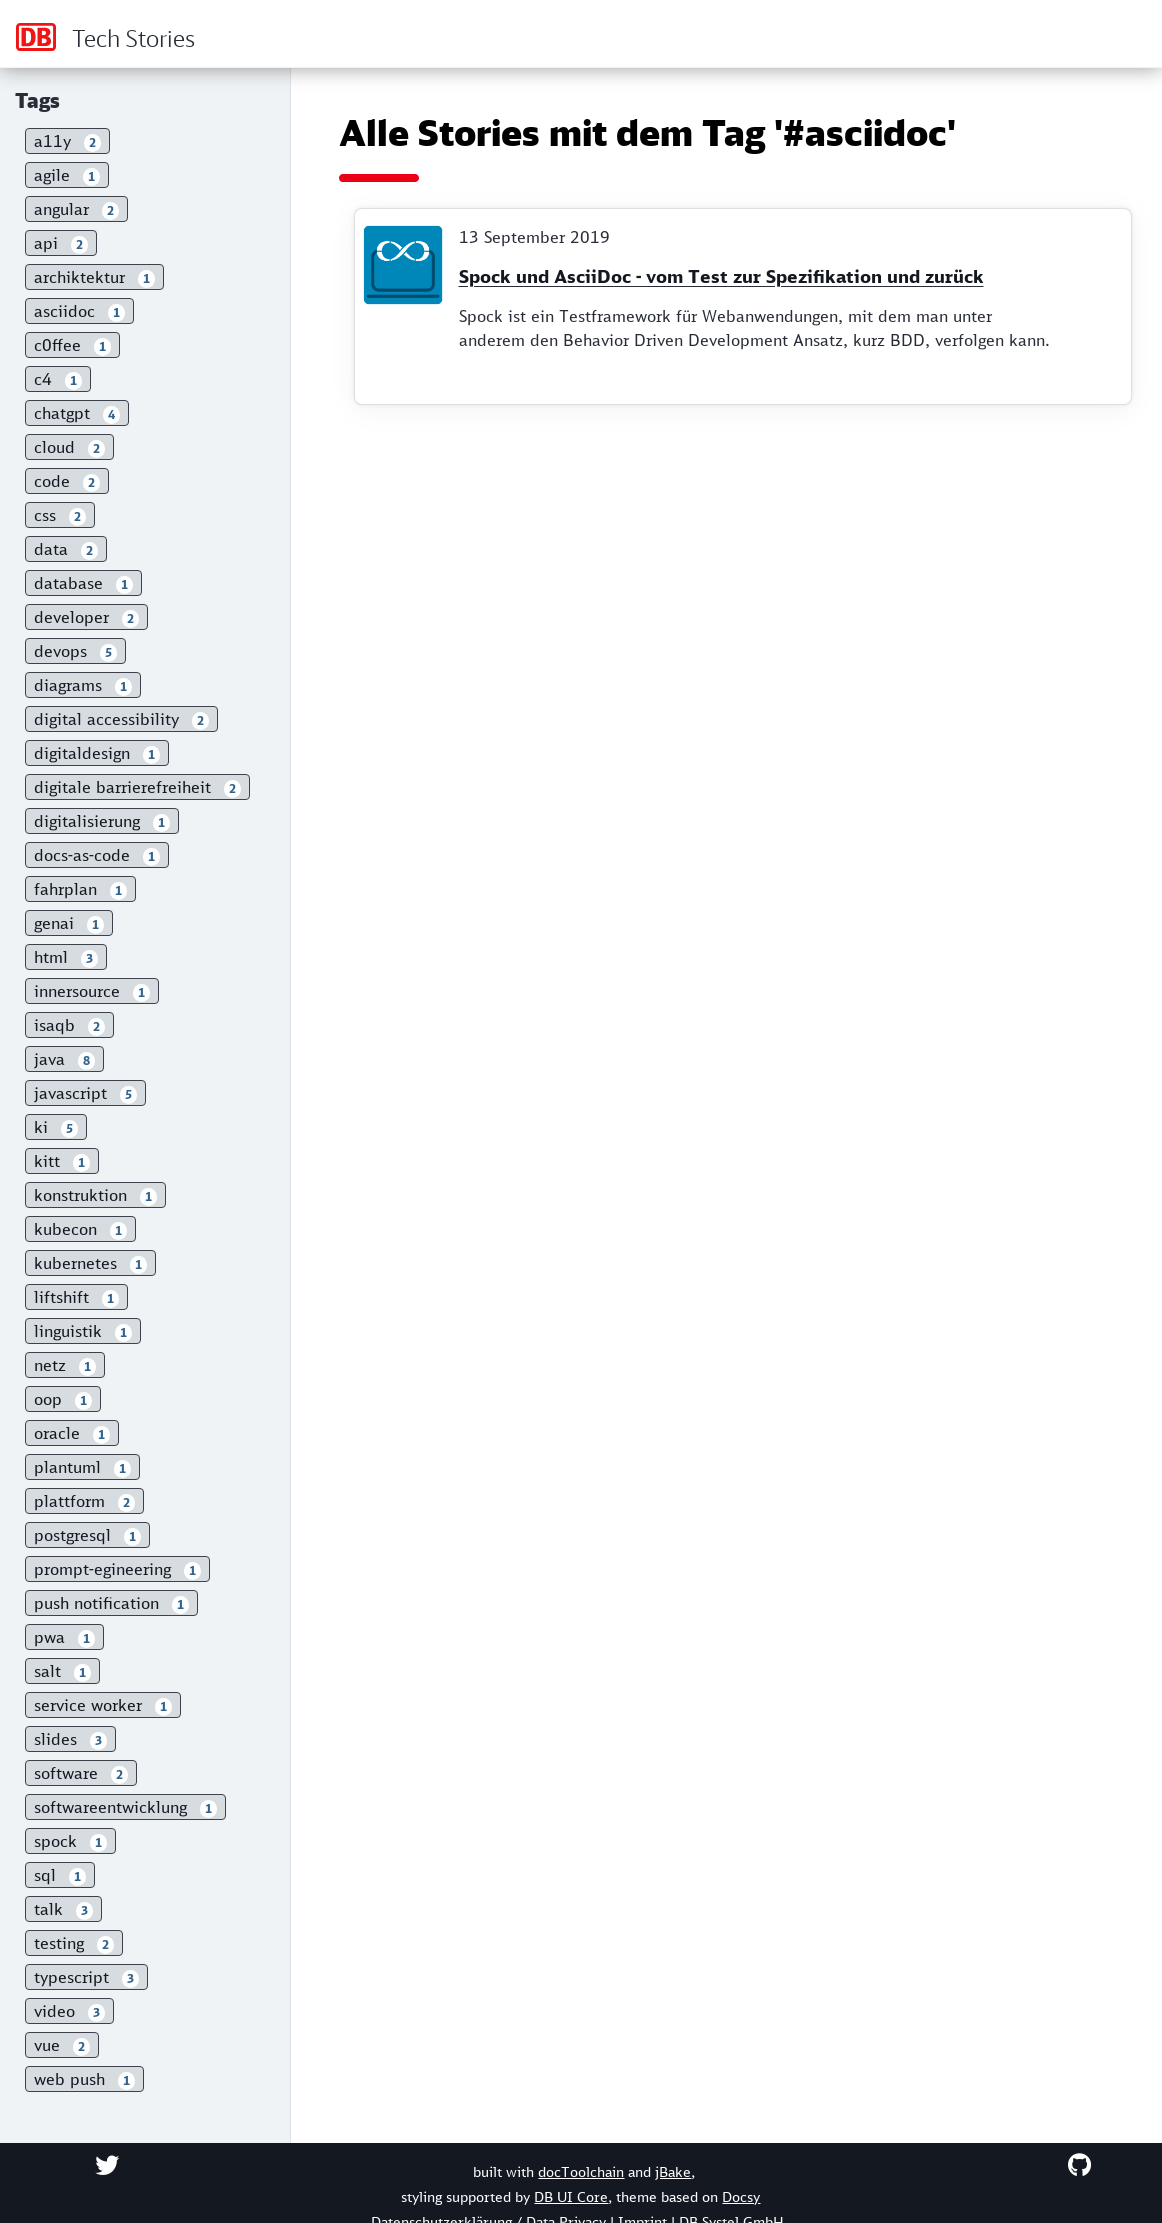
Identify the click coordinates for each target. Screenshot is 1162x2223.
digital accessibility (121, 719)
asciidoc (79, 311)
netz (65, 1365)
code (67, 481)
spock (70, 1841)
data (66, 549)
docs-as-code (97, 855)
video (69, 2011)
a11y (67, 141)
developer (86, 617)
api (61, 243)
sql (60, 1875)
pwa (64, 1637)
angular (76, 209)
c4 (58, 379)
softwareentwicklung (125, 1807)
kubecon (80, 1229)
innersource (92, 991)
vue (62, 2045)
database (83, 583)
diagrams (83, 685)
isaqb (69, 1025)
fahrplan (80, 889)
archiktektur (94, 277)
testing (74, 1943)
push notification (111, 1603)
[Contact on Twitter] (107, 2165)
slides (70, 1739)
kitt (62, 1161)
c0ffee (72, 345)
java (64, 1059)
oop (63, 1399)
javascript (85, 1093)
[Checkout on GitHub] (1079, 2165)
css (60, 515)
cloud (69, 447)
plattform (84, 1501)
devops (75, 651)
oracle (72, 1433)
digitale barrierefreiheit (137, 787)
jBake (673, 2172)
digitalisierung (102, 821)
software (81, 1773)
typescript (86, 1977)
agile (67, 175)
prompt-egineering (117, 1569)
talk (63, 1909)
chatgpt (77, 413)
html (66, 957)
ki (56, 1127)
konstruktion (95, 1195)
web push (84, 2079)
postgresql (87, 1535)
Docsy (741, 2197)
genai (69, 923)
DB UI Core (571, 2197)
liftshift (76, 1297)
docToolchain (581, 2172)
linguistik (83, 1331)
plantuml (82, 1467)
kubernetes (90, 1263)
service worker (103, 1705)
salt (62, 1671)
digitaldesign (97, 753)
